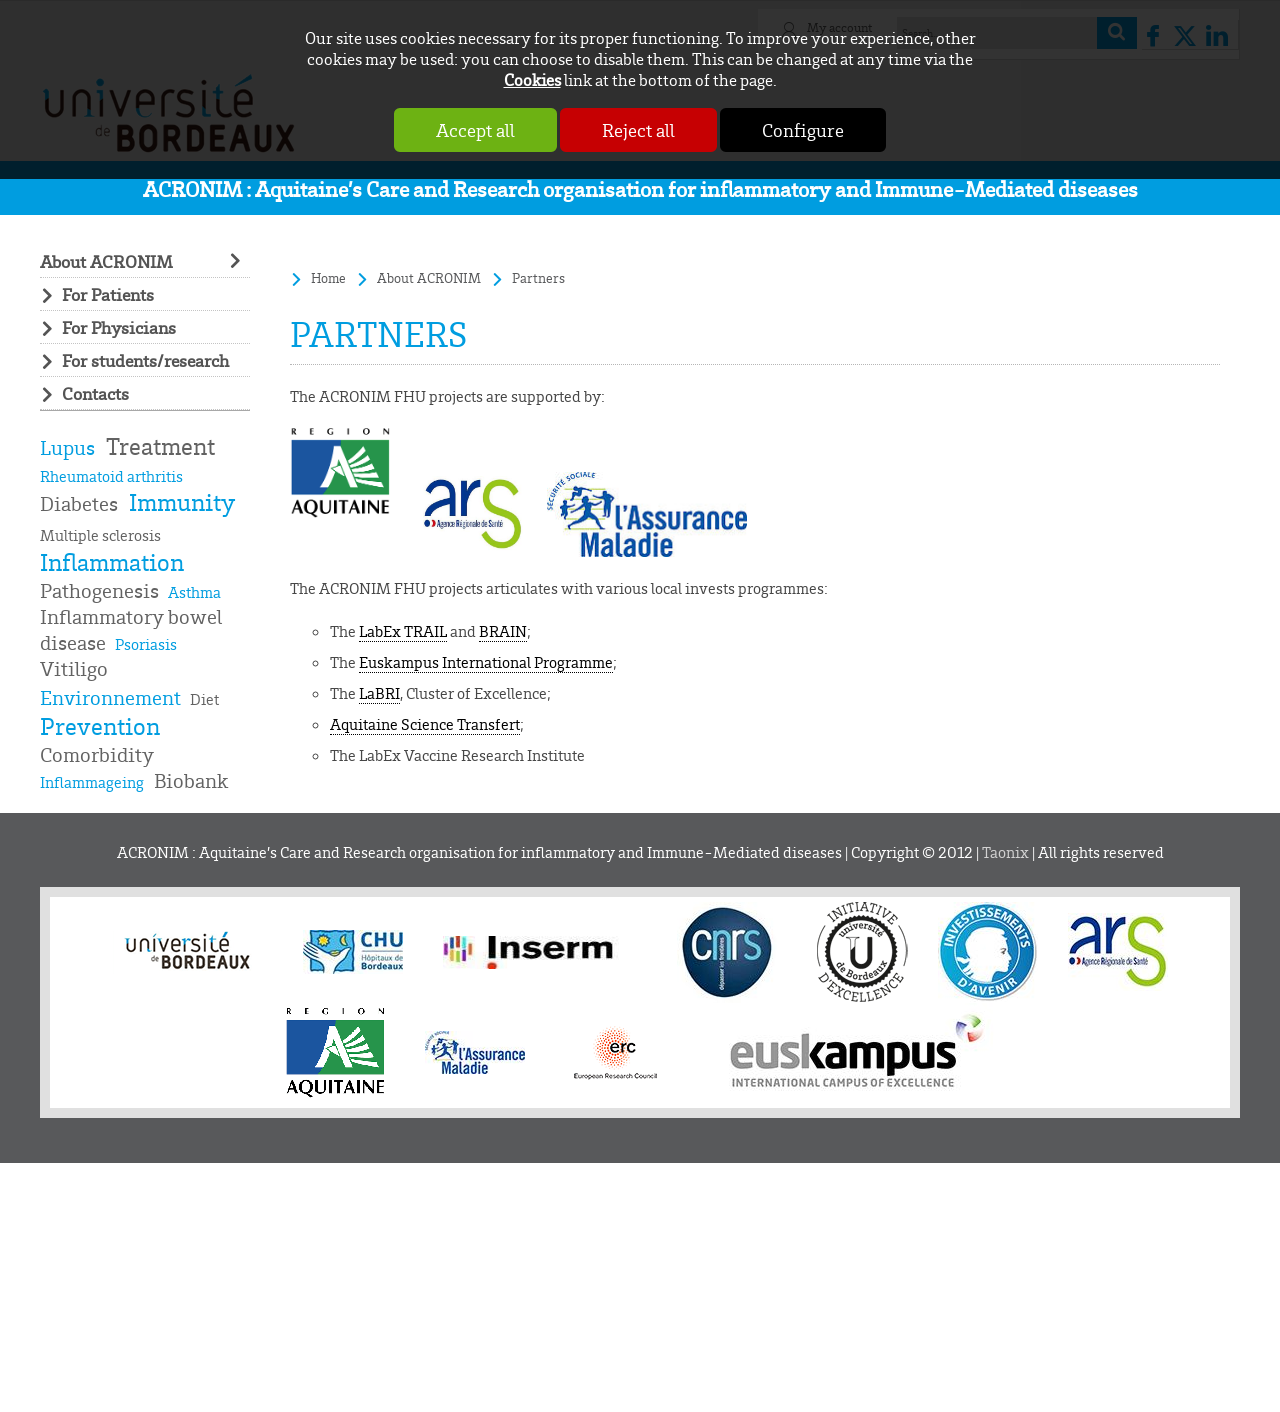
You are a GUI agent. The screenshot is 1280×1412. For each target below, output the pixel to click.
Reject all (638, 130)
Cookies (532, 79)
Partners (538, 277)
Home (328, 277)
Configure (803, 130)
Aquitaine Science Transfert (425, 724)
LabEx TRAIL (403, 631)
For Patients (108, 294)
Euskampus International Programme (486, 662)
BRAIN (503, 631)
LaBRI (379, 693)
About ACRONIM (106, 261)
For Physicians (119, 327)
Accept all (475, 130)
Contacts (95, 393)
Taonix (1005, 852)
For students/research (145, 360)
